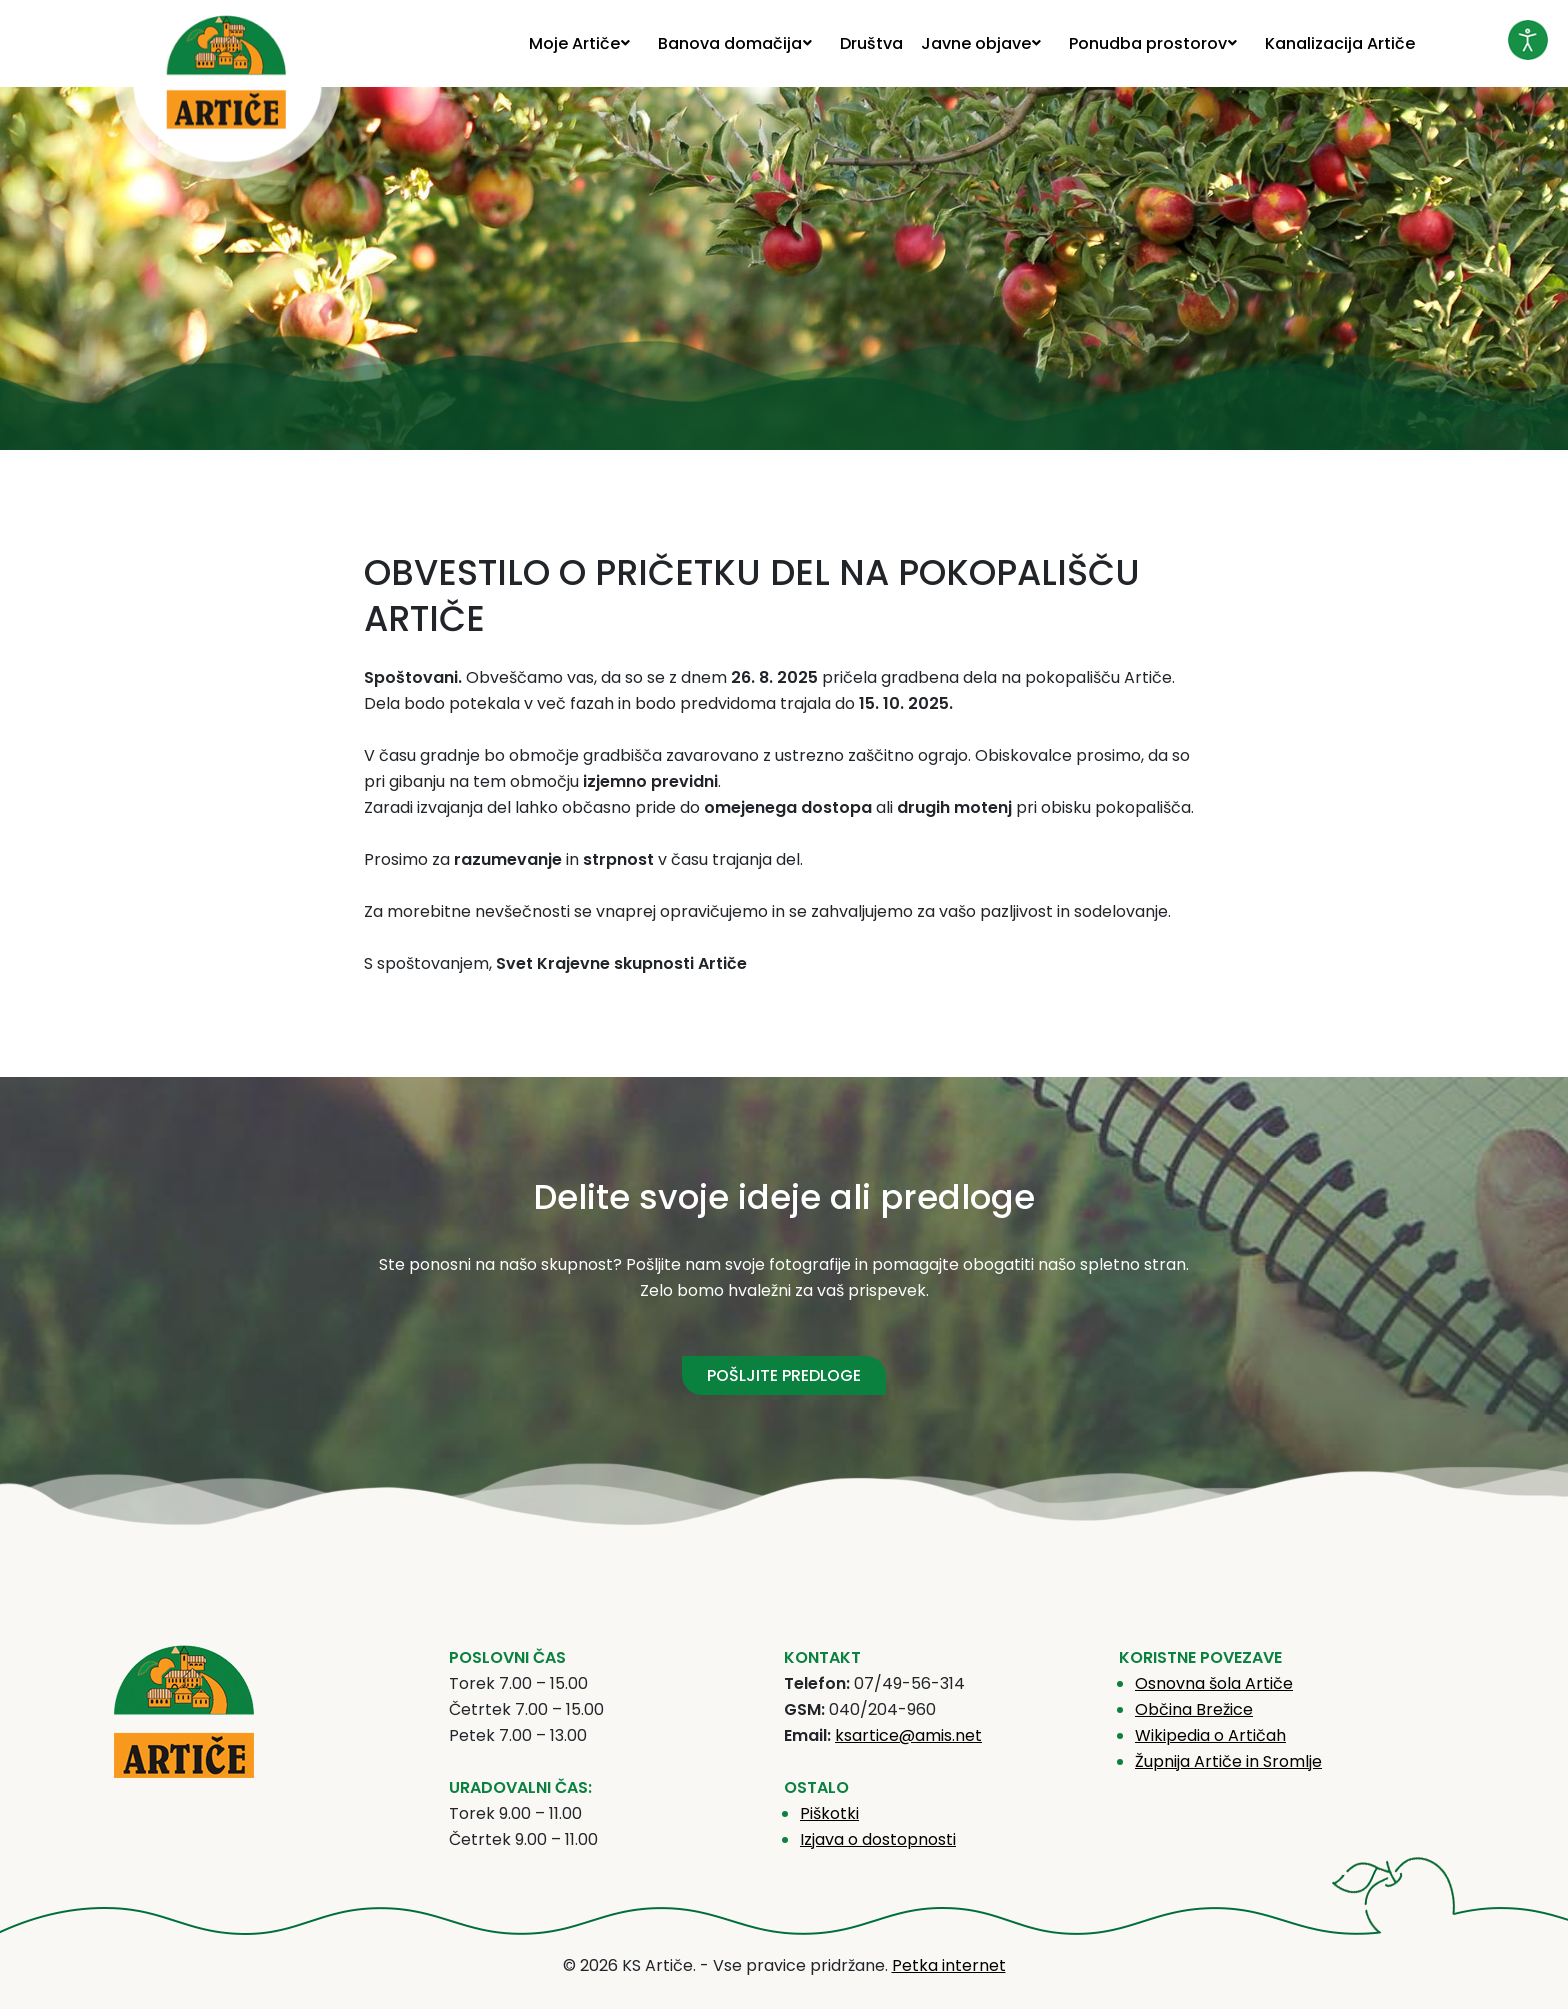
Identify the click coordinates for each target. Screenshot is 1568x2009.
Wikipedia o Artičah (1210, 1735)
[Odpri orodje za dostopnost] (1528, 40)
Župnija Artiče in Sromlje (1228, 1761)
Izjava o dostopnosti (878, 1839)
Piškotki (829, 1813)
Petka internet (949, 1965)
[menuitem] (584, 43)
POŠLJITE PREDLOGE (784, 1375)
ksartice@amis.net (908, 1735)
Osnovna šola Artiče (1214, 1683)
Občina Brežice (1194, 1709)
